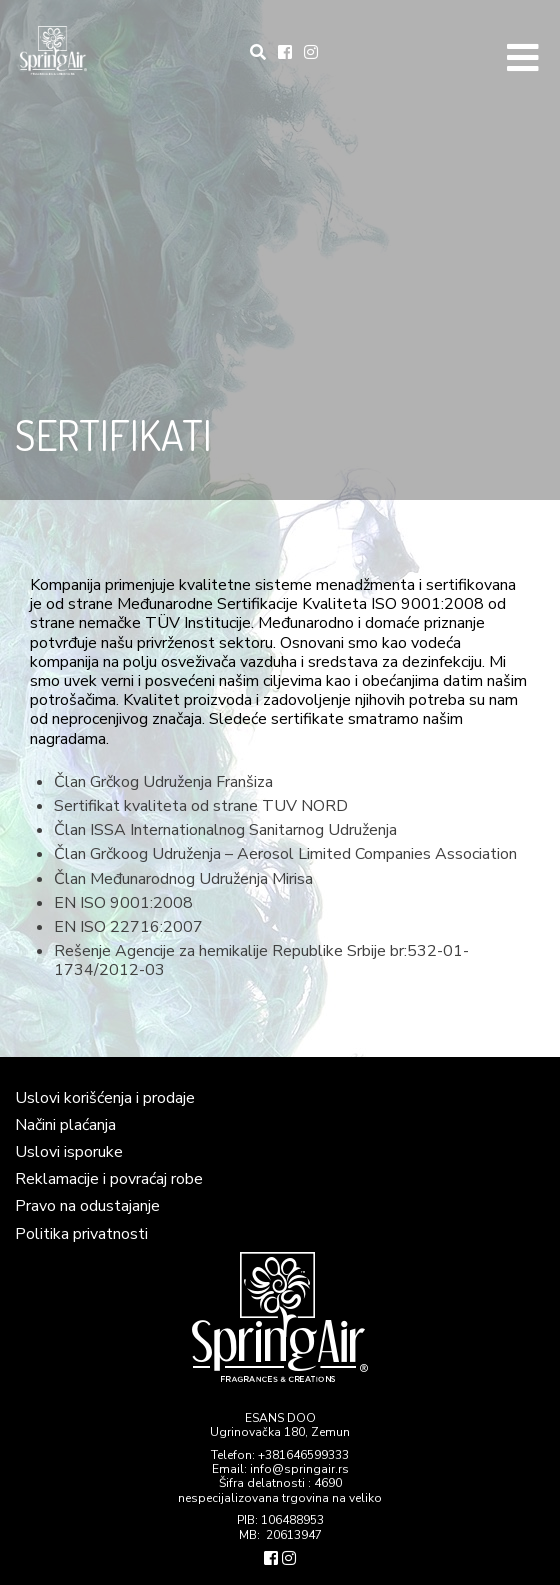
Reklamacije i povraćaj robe (109, 1179)
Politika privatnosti (81, 1234)
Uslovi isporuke (69, 1152)
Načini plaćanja (65, 1125)
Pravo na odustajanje (87, 1206)
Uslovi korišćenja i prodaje (105, 1098)
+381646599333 (303, 1455)
